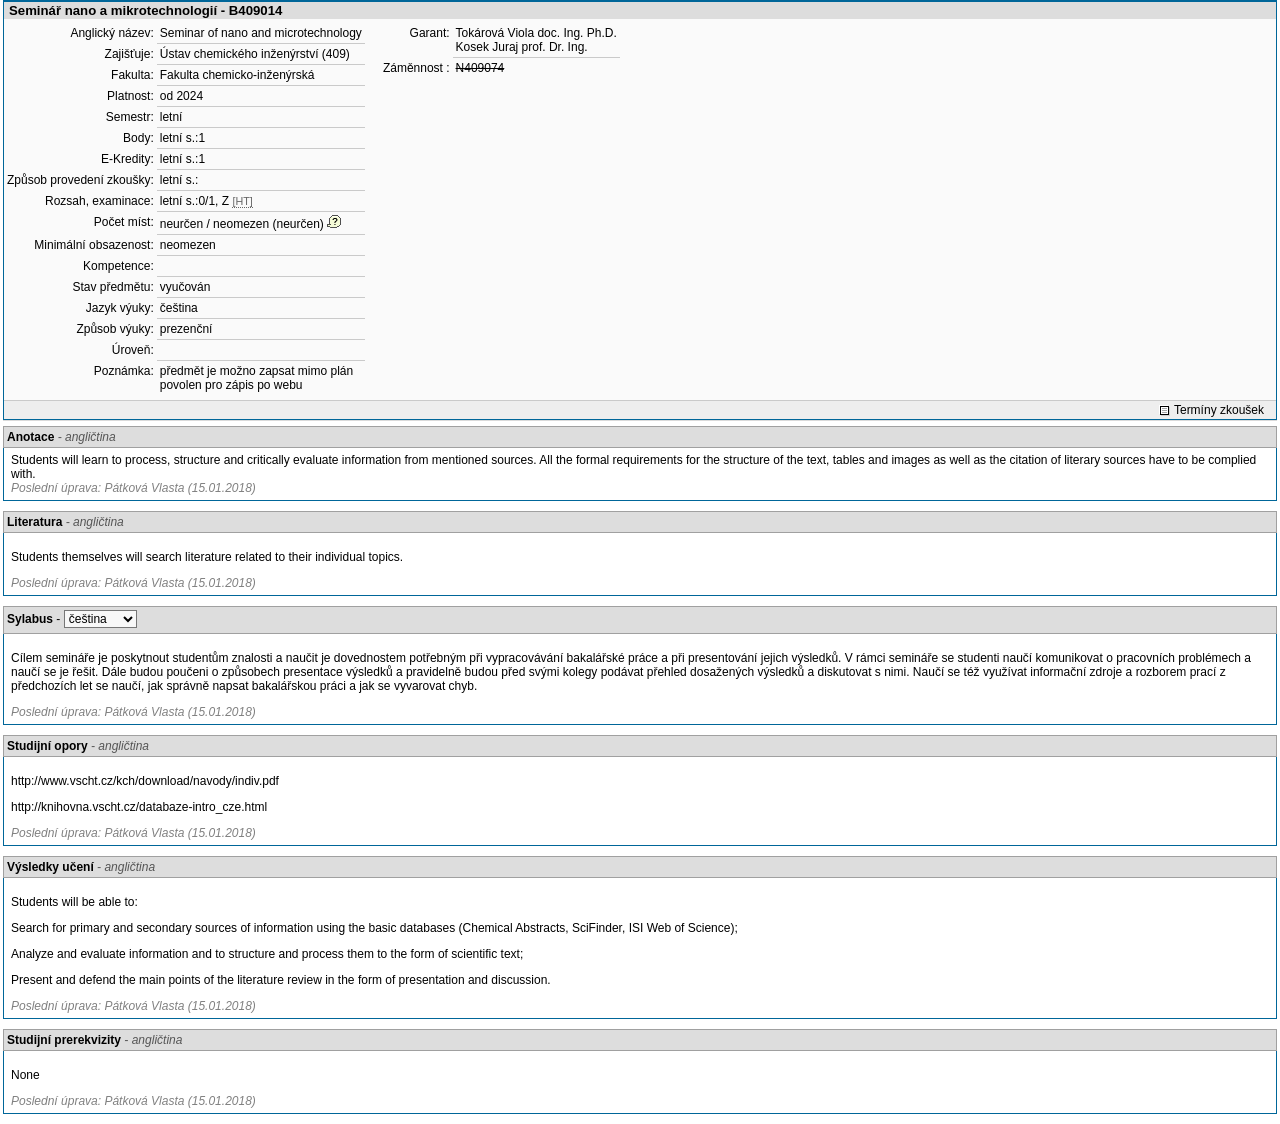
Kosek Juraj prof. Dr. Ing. (522, 47)
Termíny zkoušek (1219, 410)
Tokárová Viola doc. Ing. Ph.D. (536, 33)
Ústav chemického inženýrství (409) (255, 54)
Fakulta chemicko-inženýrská (237, 75)
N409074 (480, 68)
